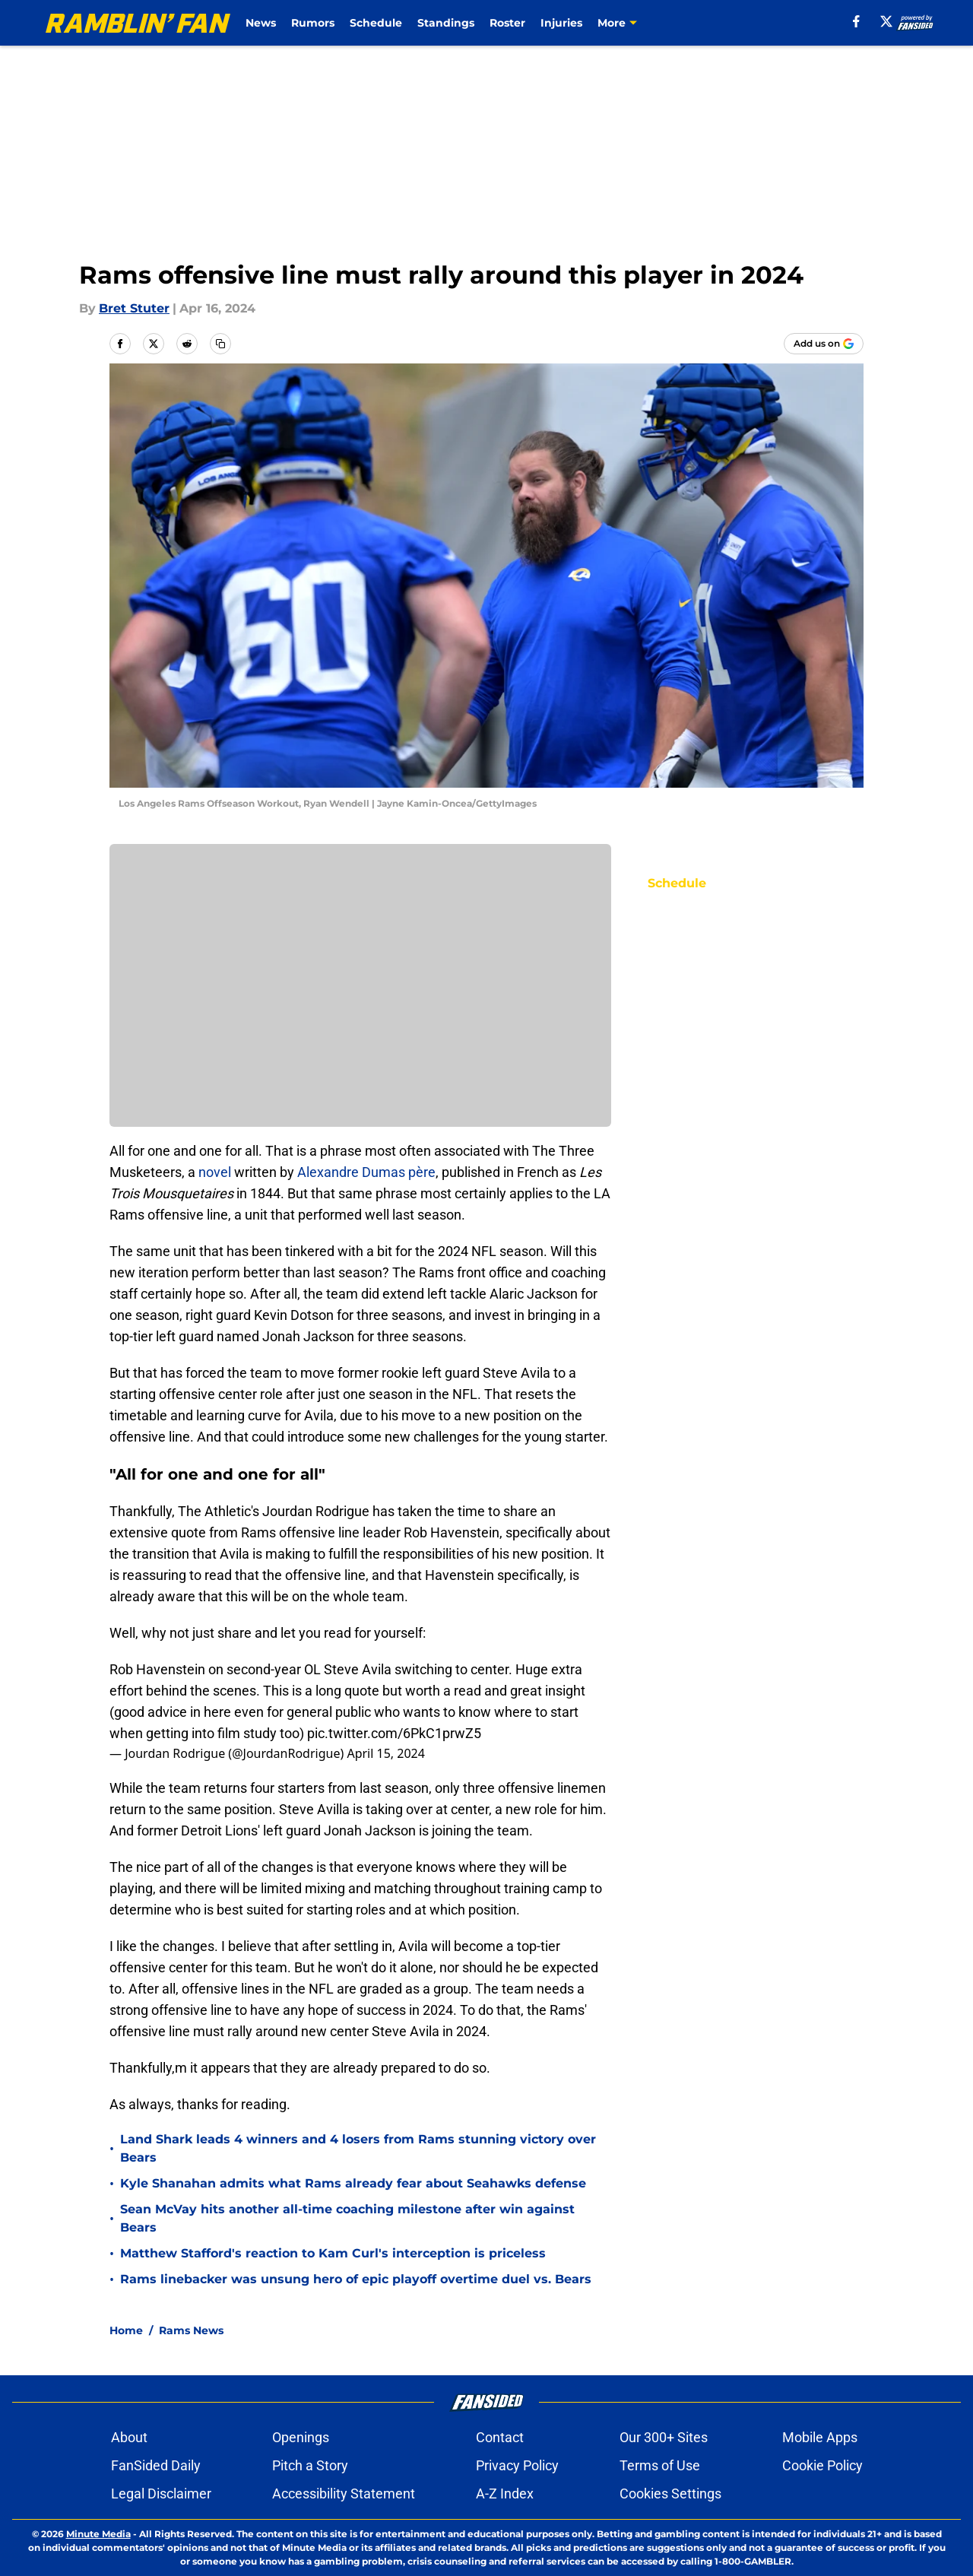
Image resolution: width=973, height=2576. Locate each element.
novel (214, 1172)
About (129, 2437)
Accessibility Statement (343, 2493)
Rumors (312, 23)
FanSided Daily (156, 2465)
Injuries (561, 23)
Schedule (376, 23)
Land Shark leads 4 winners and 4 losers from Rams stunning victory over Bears (358, 2148)
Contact (500, 2437)
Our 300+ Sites (664, 2437)
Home (126, 2330)
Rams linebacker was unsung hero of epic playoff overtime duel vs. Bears (355, 2279)
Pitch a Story (310, 2465)
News (261, 23)
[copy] (220, 343)
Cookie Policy (822, 2465)
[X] (886, 21)
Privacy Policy (517, 2465)
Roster (507, 23)
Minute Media (98, 2534)
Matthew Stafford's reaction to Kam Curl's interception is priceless (333, 2253)
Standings (445, 23)
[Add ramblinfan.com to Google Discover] (824, 343)
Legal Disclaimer (161, 2493)
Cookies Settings (670, 2493)
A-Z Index (505, 2493)
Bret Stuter (134, 308)
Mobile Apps (819, 2437)
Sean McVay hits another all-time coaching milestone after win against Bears (347, 2218)
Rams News (191, 2330)
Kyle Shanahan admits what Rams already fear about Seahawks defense (353, 2183)
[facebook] (856, 21)
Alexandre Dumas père (366, 1172)
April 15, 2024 (385, 1753)
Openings (300, 2437)
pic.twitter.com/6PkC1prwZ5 (394, 1733)
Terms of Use (660, 2465)
